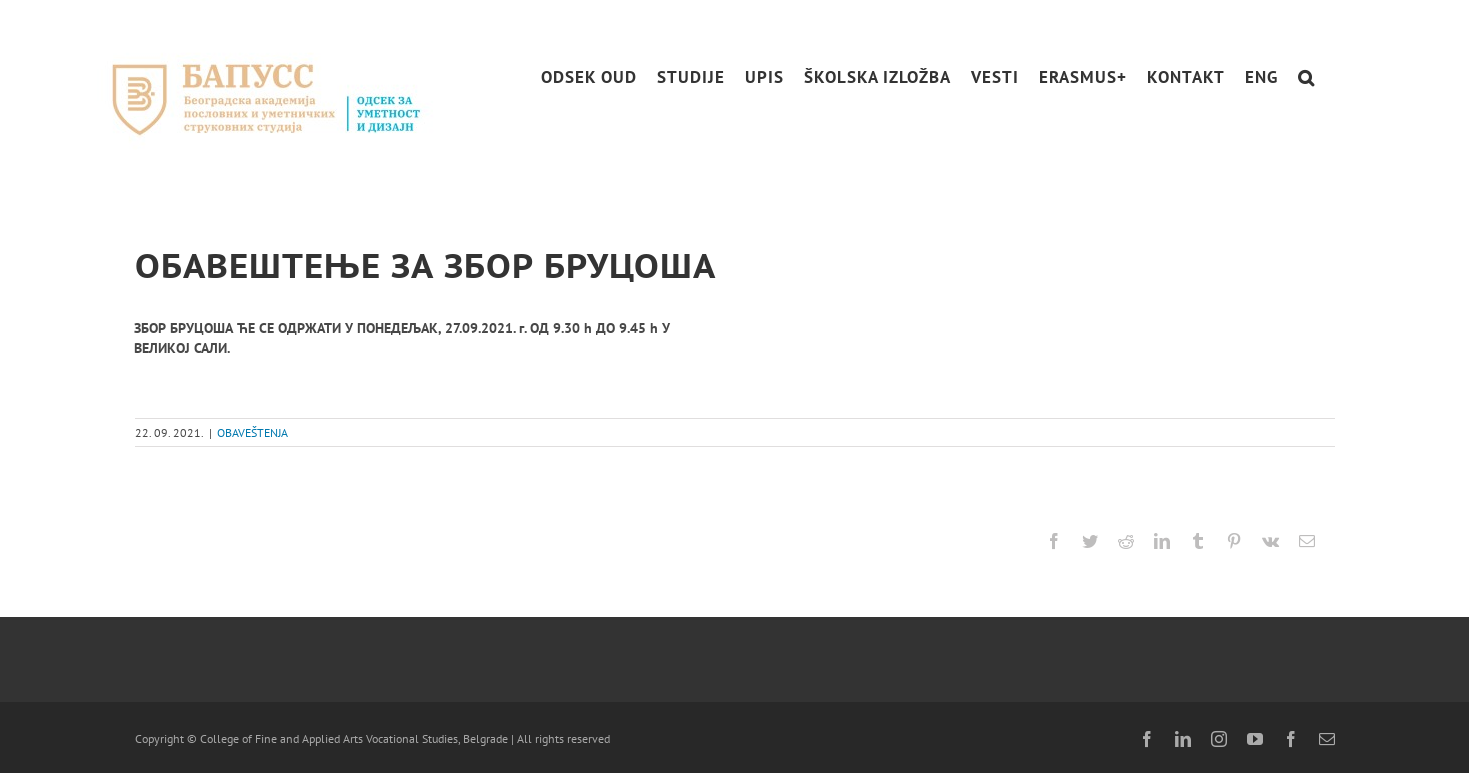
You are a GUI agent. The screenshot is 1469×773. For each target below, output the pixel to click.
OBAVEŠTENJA (252, 432)
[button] (1306, 77)
